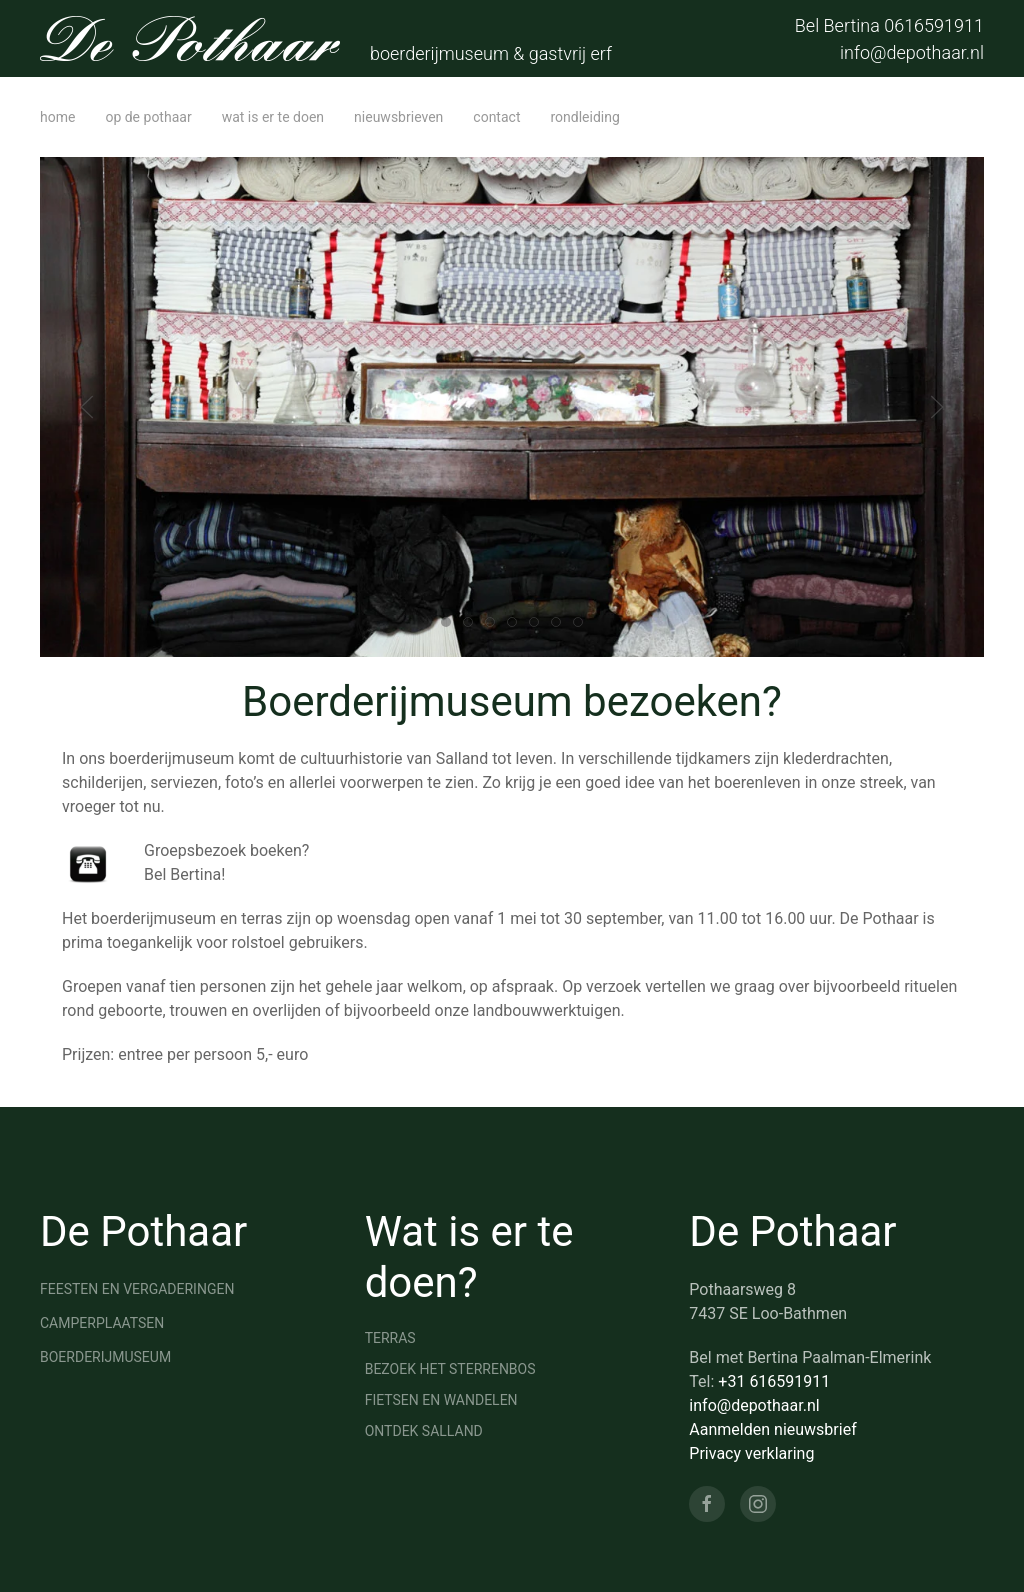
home (57, 117)
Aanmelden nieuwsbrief (772, 1429)
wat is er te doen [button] (273, 117)
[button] (87, 407)
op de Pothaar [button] (148, 117)
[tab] (446, 622)
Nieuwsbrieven (398, 117)
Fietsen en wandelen (441, 1400)
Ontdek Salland (424, 1431)
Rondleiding (584, 117)
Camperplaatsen (102, 1323)
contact (496, 117)
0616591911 (934, 25)
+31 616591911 (774, 1381)
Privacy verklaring (751, 1453)
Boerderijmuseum (105, 1357)
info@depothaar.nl (912, 52)
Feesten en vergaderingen (137, 1289)
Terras (390, 1338)
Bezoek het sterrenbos (450, 1369)
